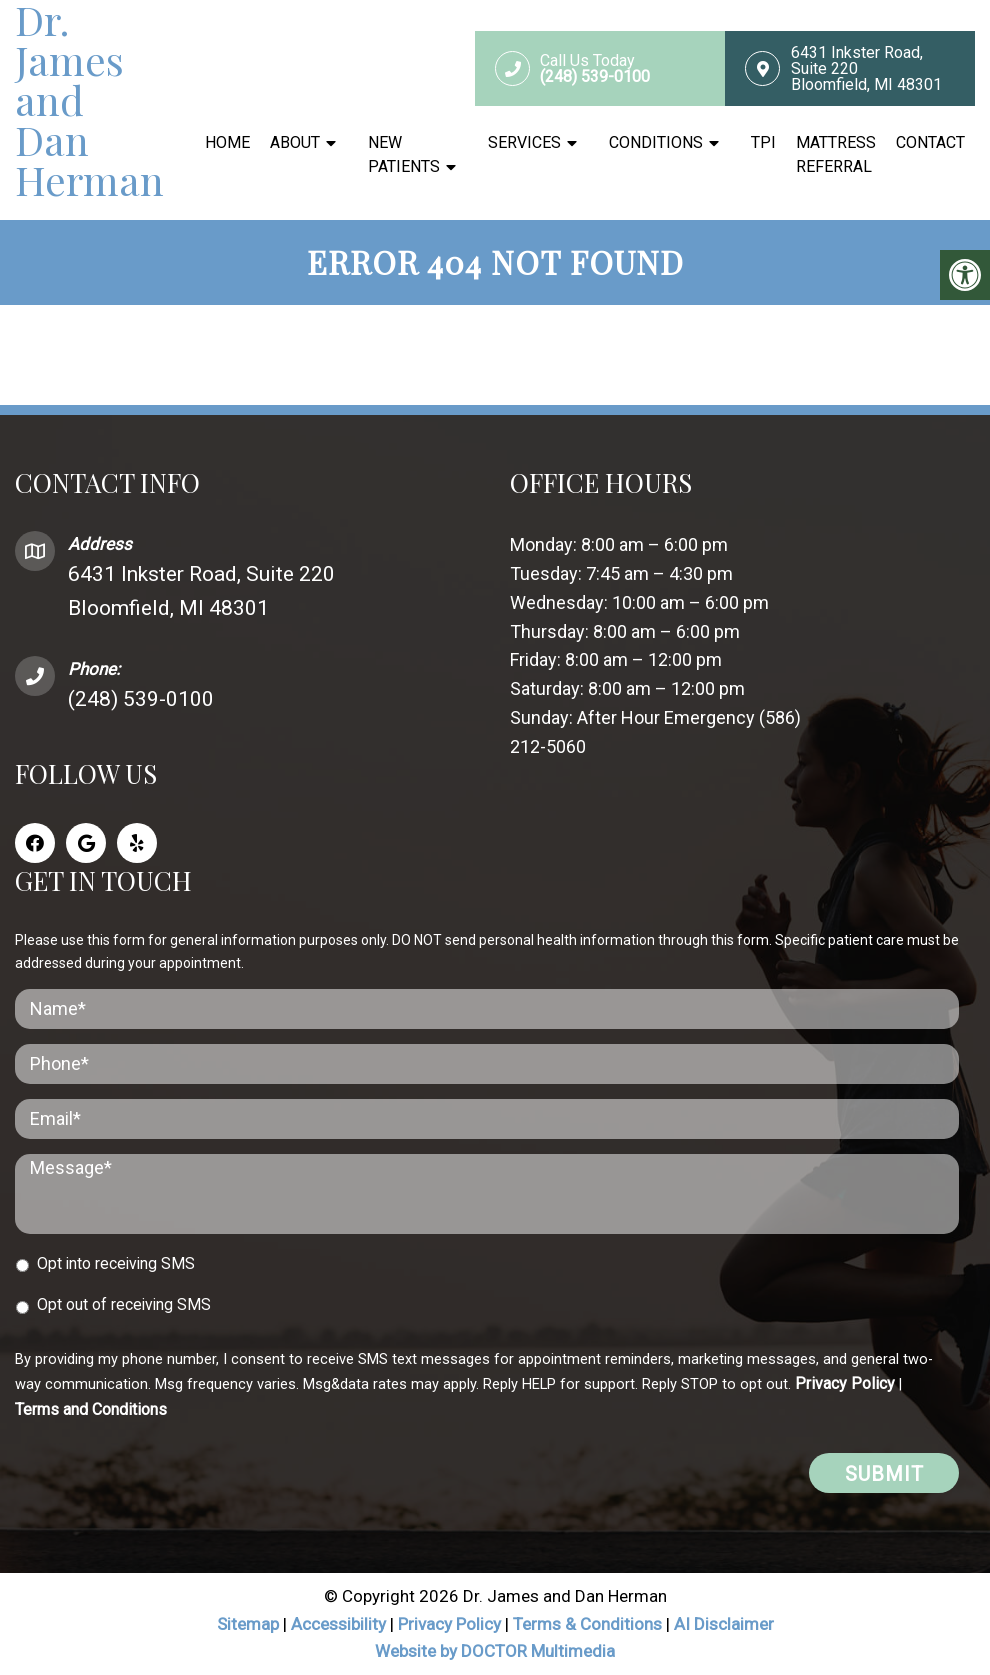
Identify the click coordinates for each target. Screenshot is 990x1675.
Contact (930, 142)
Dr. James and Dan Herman (89, 100)
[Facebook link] (35, 843)
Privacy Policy (845, 1383)
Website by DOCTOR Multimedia (495, 1651)
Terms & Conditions (589, 1624)
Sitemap (248, 1624)
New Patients (404, 154)
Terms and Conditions (91, 1409)
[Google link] (86, 843)
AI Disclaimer (724, 1624)
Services (524, 142)
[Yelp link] (137, 843)
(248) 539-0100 (141, 699)
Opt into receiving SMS (116, 1263)
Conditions (656, 142)
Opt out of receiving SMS (124, 1304)
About (295, 142)
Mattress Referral (836, 154)
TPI (763, 142)
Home (227, 142)
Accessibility (338, 1624)
